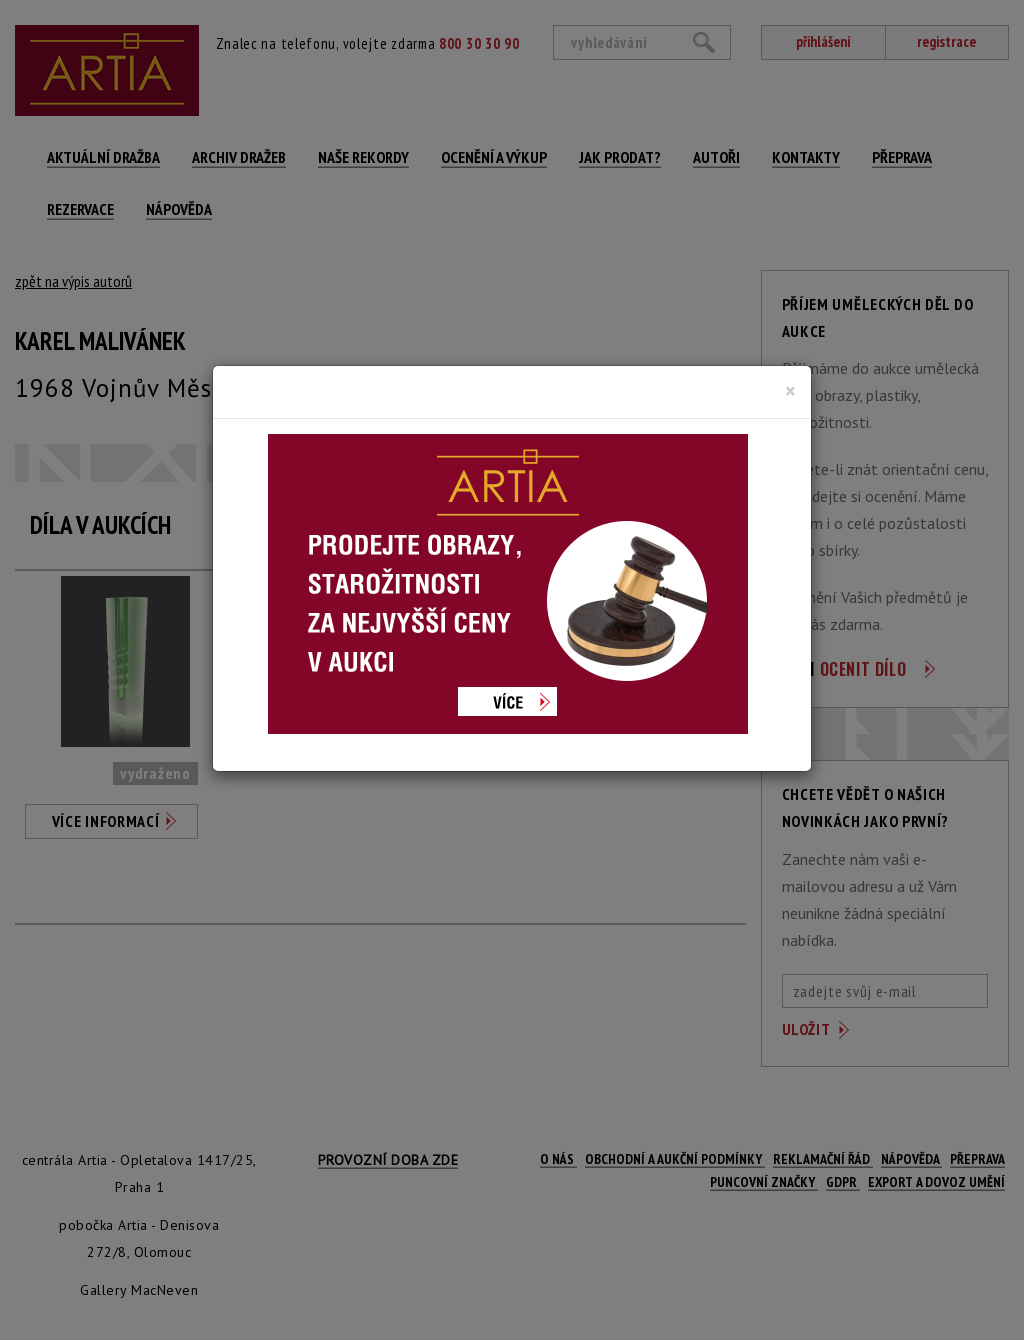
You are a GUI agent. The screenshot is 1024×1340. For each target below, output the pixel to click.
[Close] (790, 391)
